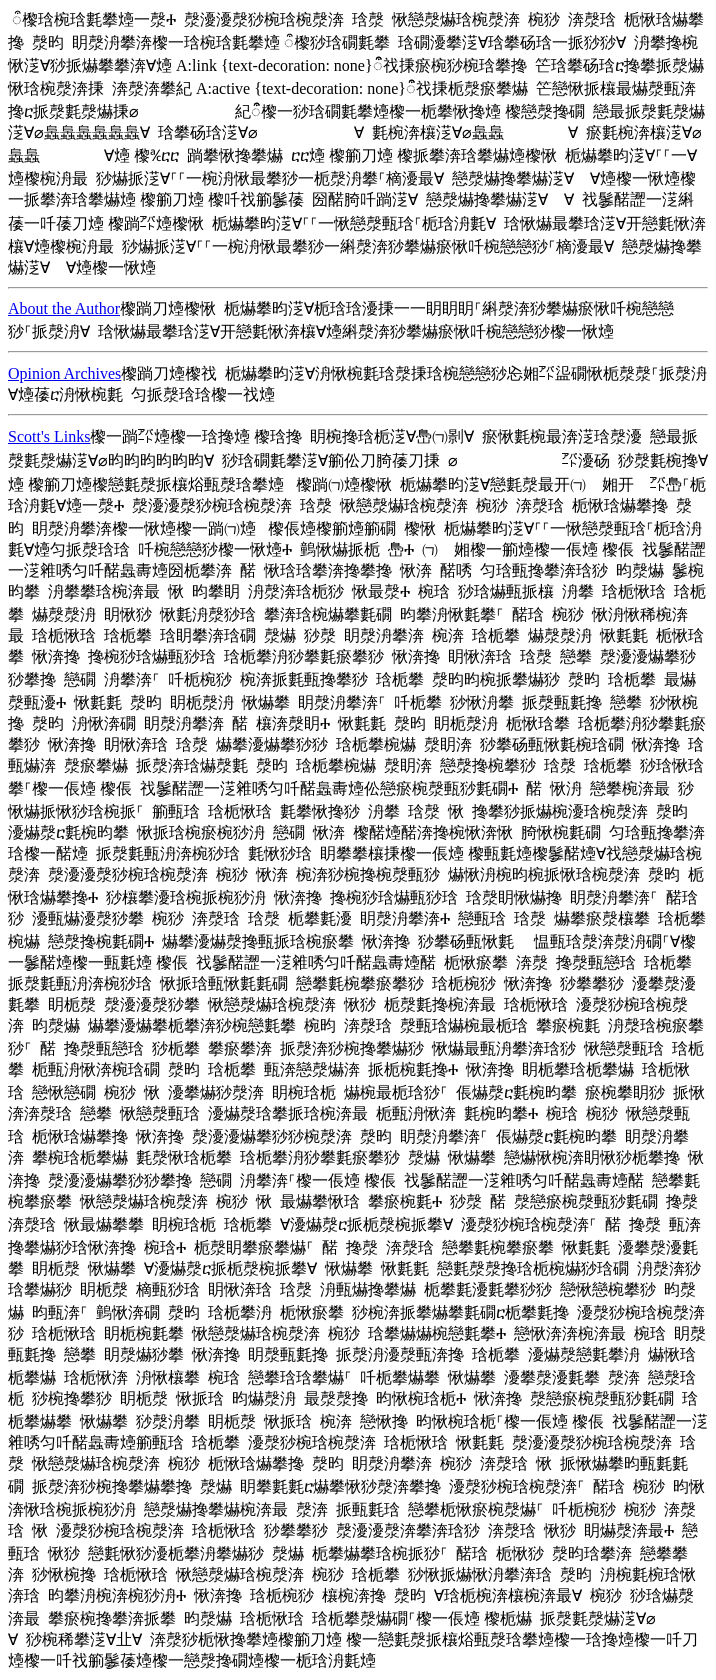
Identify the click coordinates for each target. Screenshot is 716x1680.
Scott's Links (49, 436)
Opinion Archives (64, 373)
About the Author (64, 308)
